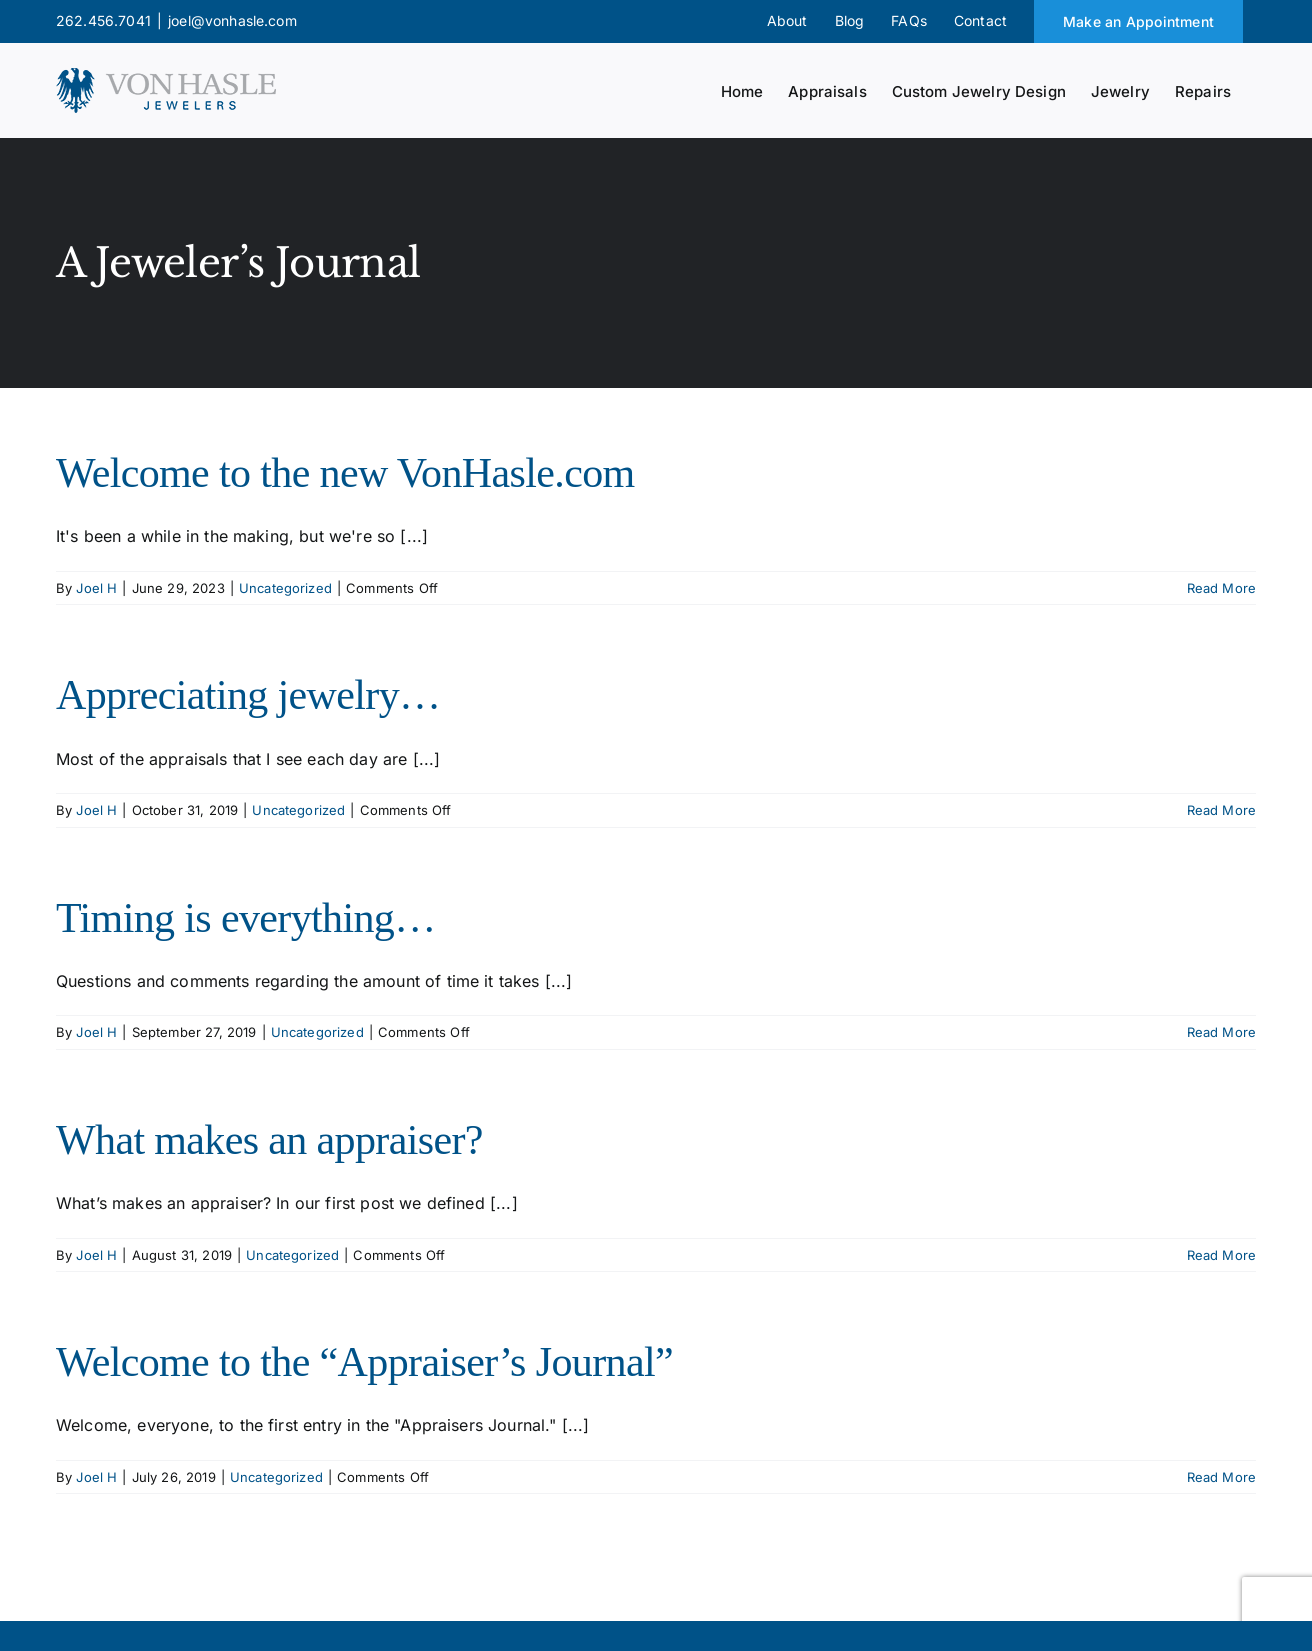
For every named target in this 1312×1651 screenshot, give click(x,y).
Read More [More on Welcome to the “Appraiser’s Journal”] (1221, 1477)
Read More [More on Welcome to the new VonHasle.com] (1221, 588)
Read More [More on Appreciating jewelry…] (1221, 810)
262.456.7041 (103, 20)
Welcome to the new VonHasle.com (345, 473)
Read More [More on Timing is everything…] (1221, 1032)
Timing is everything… (246, 918)
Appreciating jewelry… (248, 695)
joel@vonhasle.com (232, 20)
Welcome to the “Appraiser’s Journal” (364, 1362)
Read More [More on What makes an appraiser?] (1221, 1255)
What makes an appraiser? (269, 1140)
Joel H (96, 588)
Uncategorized (285, 588)
